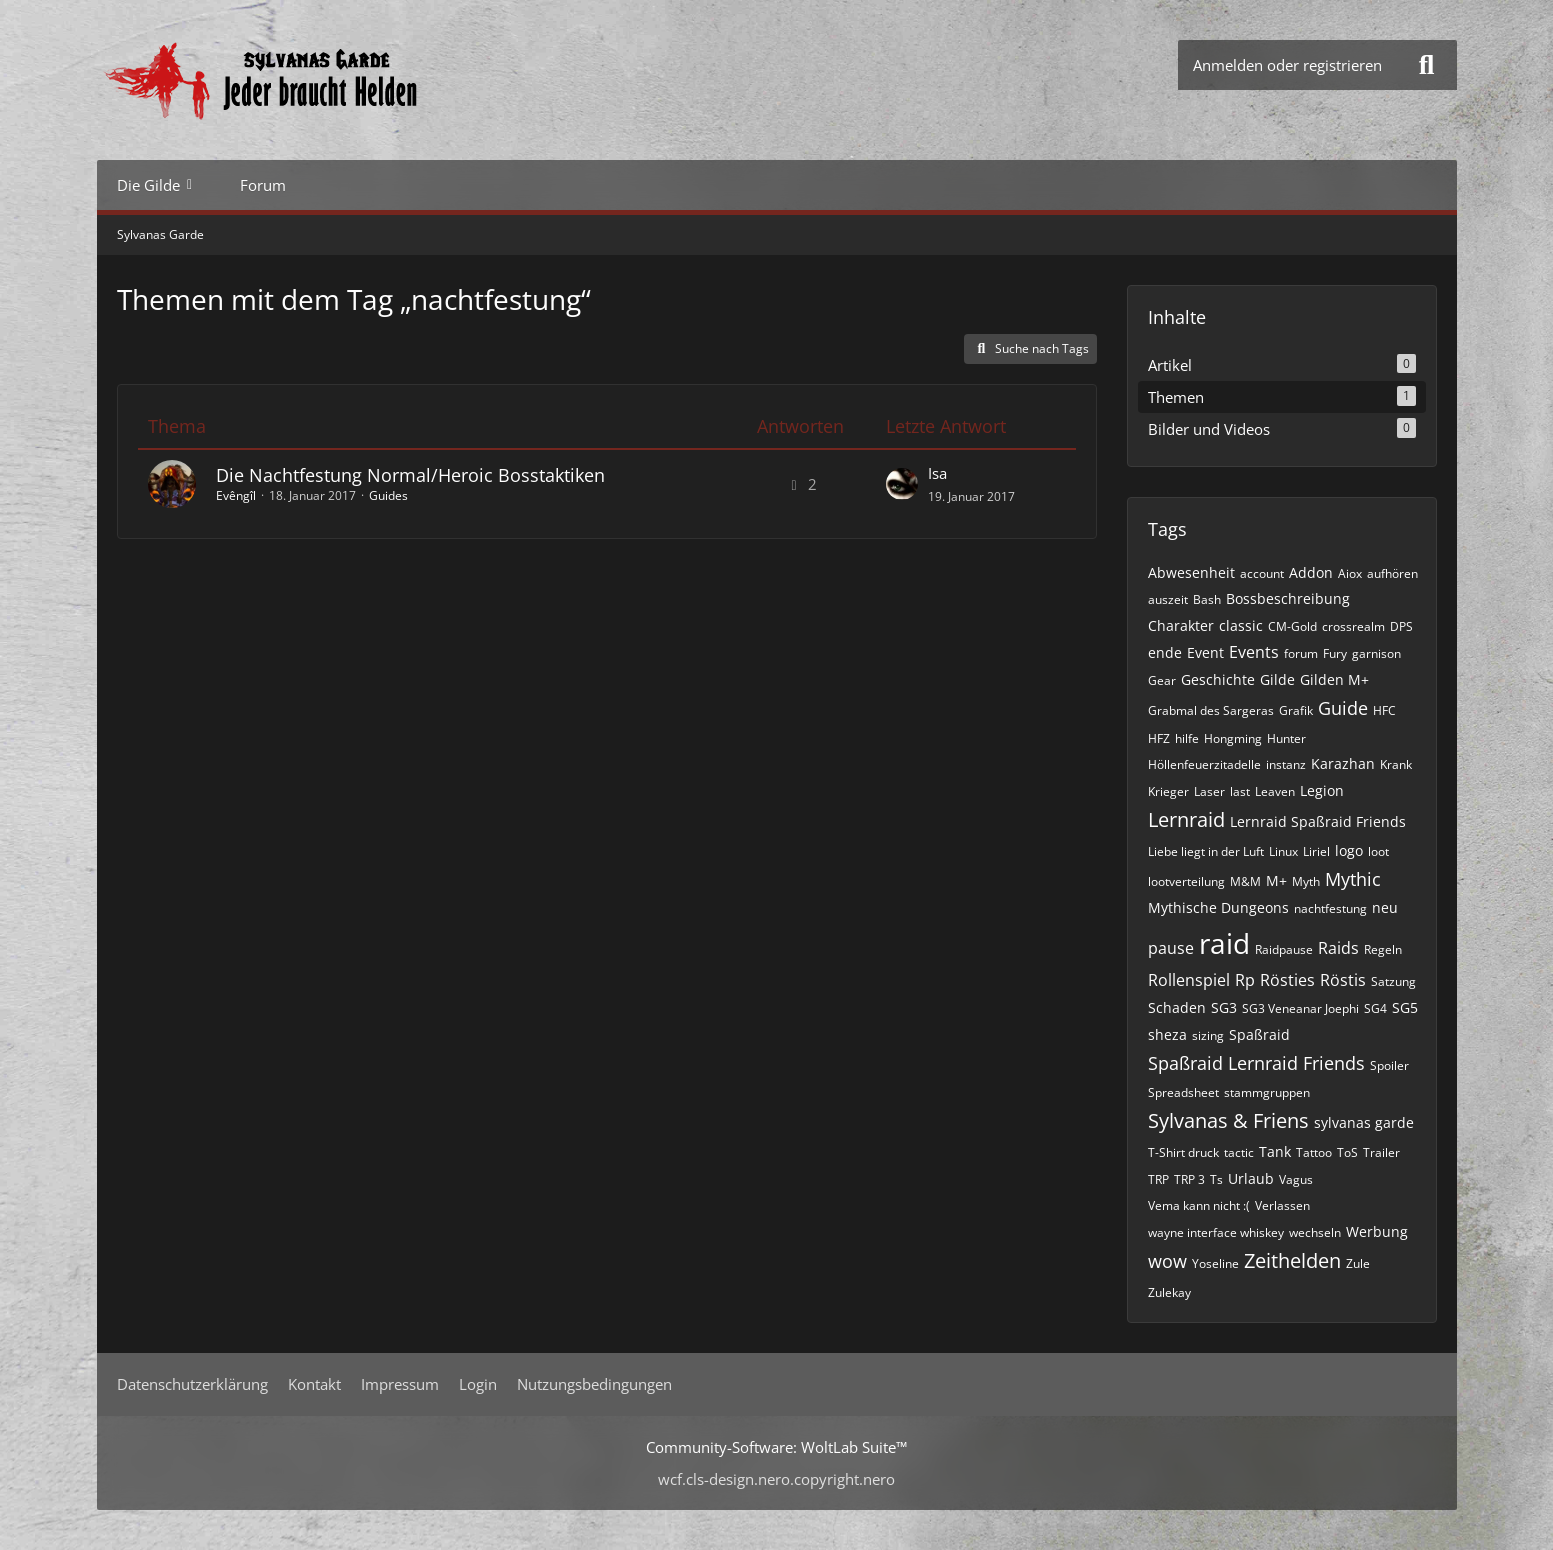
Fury (1335, 653)
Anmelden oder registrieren (1287, 65)
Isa (937, 473)
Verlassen (1282, 1205)
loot (1378, 851)
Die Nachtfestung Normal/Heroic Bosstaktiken (410, 475)
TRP (1158, 1179)
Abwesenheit (1191, 572)
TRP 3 (1189, 1179)
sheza (1167, 1034)
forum (1301, 653)
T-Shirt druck (1183, 1152)
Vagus (1296, 1179)
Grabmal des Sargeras (1211, 710)
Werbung (1377, 1231)
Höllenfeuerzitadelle (1204, 764)
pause (1171, 948)
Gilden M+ (1334, 679)
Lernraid (1186, 819)
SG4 (1375, 1008)
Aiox (1350, 573)
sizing (1208, 1035)
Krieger (1168, 791)
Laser (1209, 791)
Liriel (1316, 851)
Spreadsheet (1183, 1092)
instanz (1286, 764)
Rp (1245, 980)
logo (1349, 850)
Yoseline (1215, 1263)
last (1240, 791)
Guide (1343, 708)
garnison (1376, 653)
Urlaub (1251, 1178)
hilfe (1187, 738)
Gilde (1277, 679)
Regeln (1383, 949)
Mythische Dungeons (1218, 907)
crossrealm (1353, 626)
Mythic (1353, 879)
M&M (1245, 881)
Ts (1216, 1179)
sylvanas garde (1364, 1122)
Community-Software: (776, 1447)
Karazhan (1343, 763)
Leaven (1275, 791)
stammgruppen (1267, 1092)
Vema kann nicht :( (1199, 1205)
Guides (388, 495)
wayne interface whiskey (1216, 1232)
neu (1385, 907)
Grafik (1296, 710)
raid (1224, 943)
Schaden (1177, 1007)
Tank (1275, 1151)
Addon (1311, 572)
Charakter (1181, 625)
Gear (1162, 680)
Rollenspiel (1189, 980)
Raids (1338, 948)
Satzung (1393, 981)
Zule (1358, 1263)
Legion (1322, 790)
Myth (1306, 881)
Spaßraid (1259, 1034)
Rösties (1287, 980)
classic (1241, 625)
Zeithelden (1292, 1260)
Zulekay (1169, 1292)
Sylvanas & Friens (1228, 1120)
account (1262, 573)
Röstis (1343, 980)
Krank (1396, 764)
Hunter (1286, 738)
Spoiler (1389, 1065)
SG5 (1405, 1007)
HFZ (1159, 738)
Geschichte (1218, 679)
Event (1205, 652)
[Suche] (1427, 65)
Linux (1283, 851)
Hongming (1233, 738)
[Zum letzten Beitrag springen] (902, 484)
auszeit (1168, 599)
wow (1167, 1261)
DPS (1401, 626)
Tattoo (1314, 1152)
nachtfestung (1330, 908)
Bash (1207, 599)
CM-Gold (1292, 626)
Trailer (1381, 1152)
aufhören (1392, 573)
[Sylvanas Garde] (322, 80)
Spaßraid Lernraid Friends (1256, 1063)
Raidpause (1284, 949)
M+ (1276, 880)
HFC (1384, 710)
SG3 (1224, 1007)
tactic (1239, 1152)
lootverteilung (1186, 881)
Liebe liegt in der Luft (1206, 851)
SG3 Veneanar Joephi (1300, 1008)
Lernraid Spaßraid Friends (1318, 821)
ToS (1347, 1152)
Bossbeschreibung (1288, 598)
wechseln (1315, 1232)
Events (1254, 652)
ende (1165, 652)
